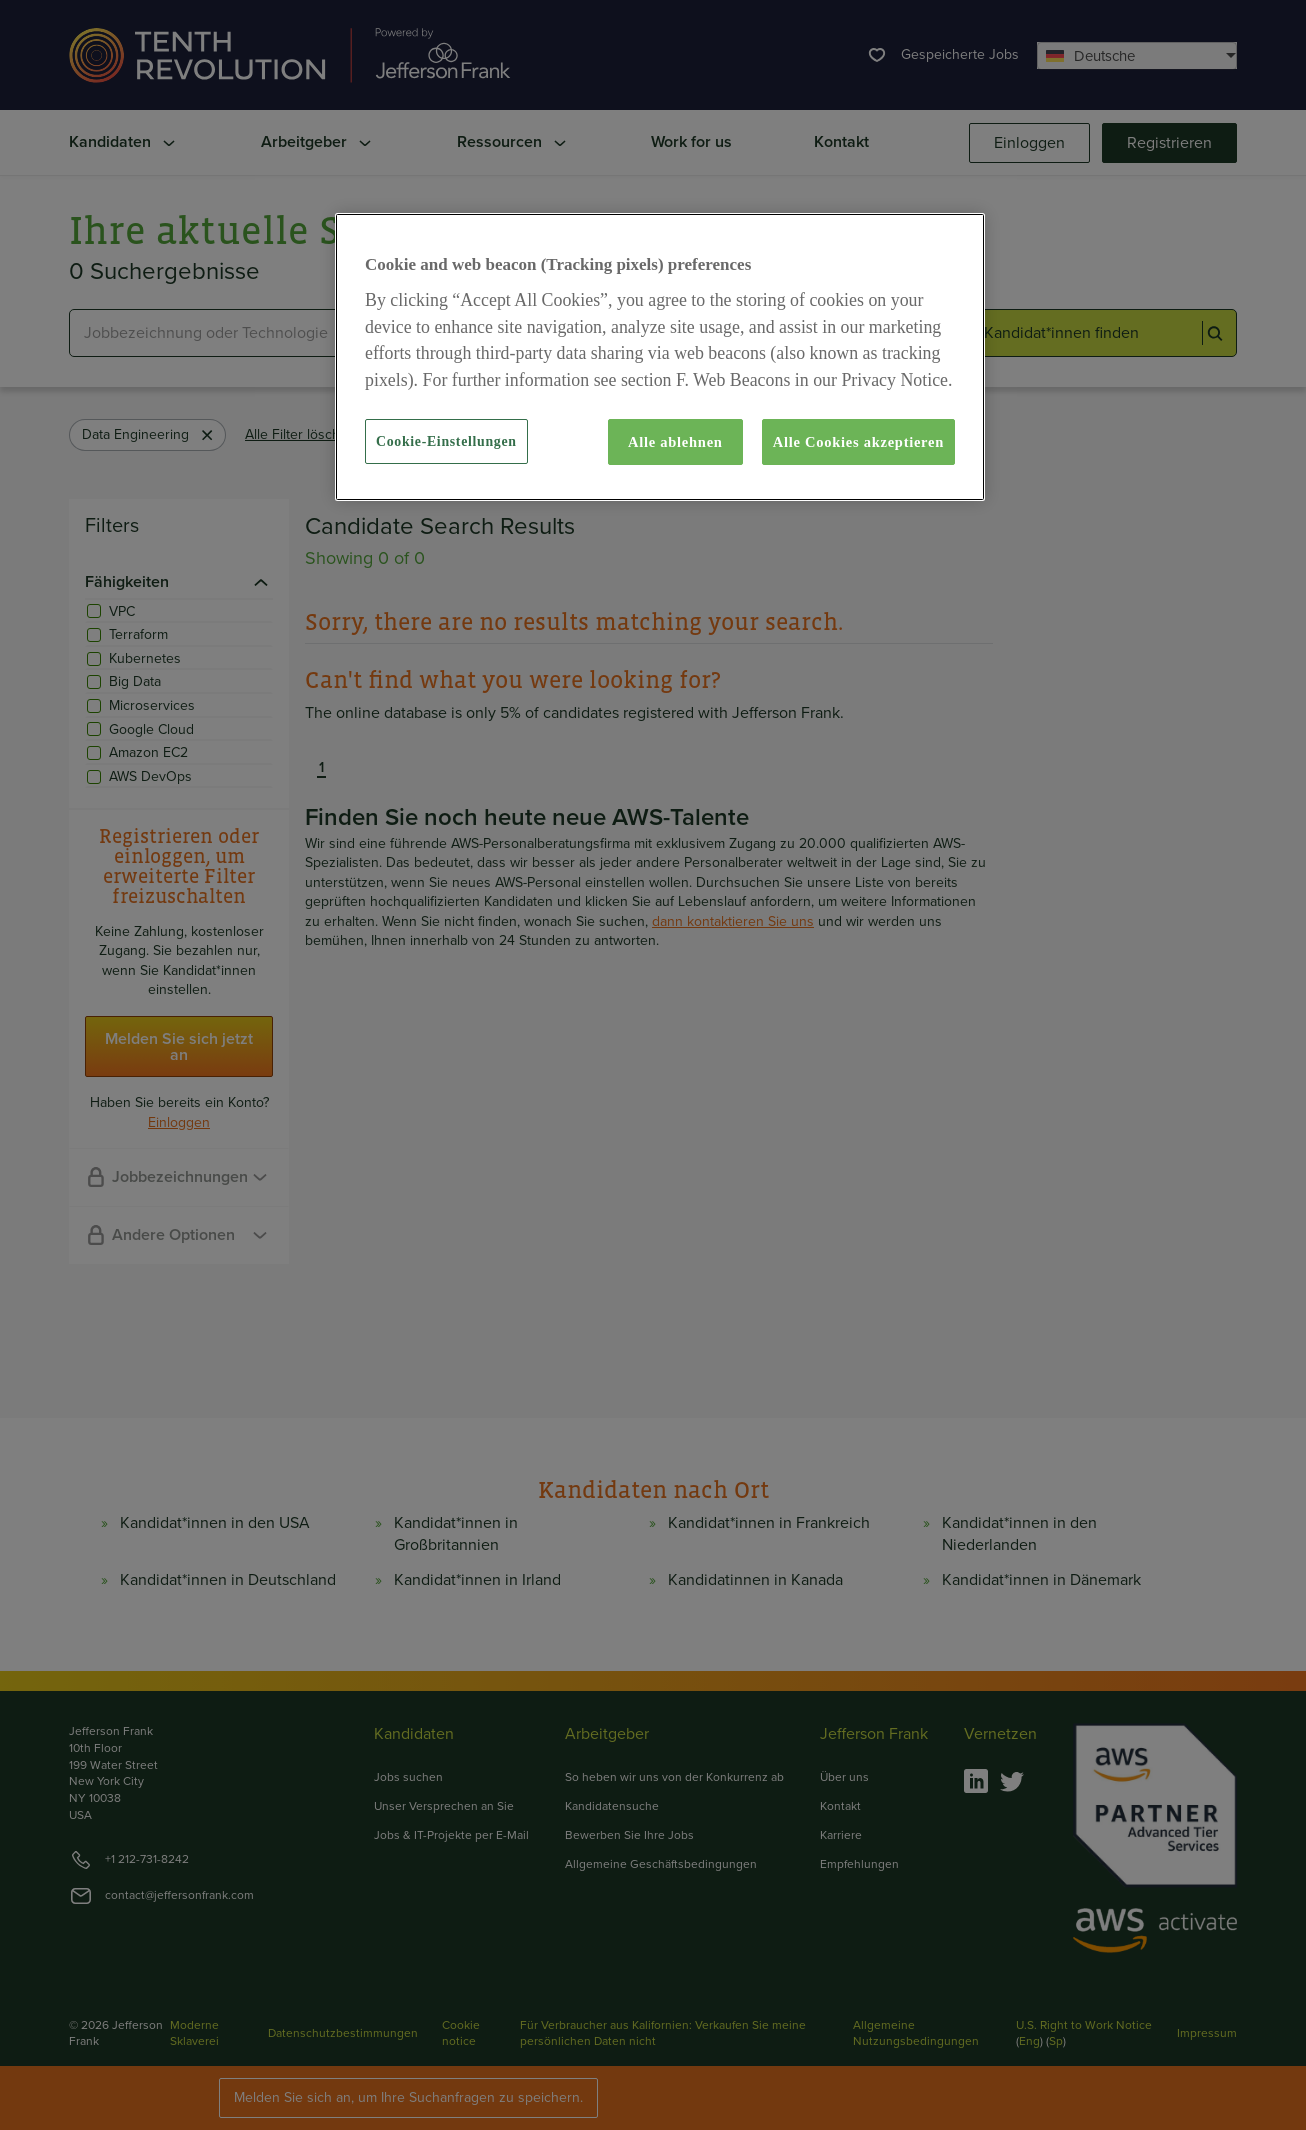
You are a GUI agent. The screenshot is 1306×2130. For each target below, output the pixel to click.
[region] (660, 357)
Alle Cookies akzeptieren (858, 442)
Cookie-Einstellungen (446, 441)
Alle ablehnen (675, 442)
